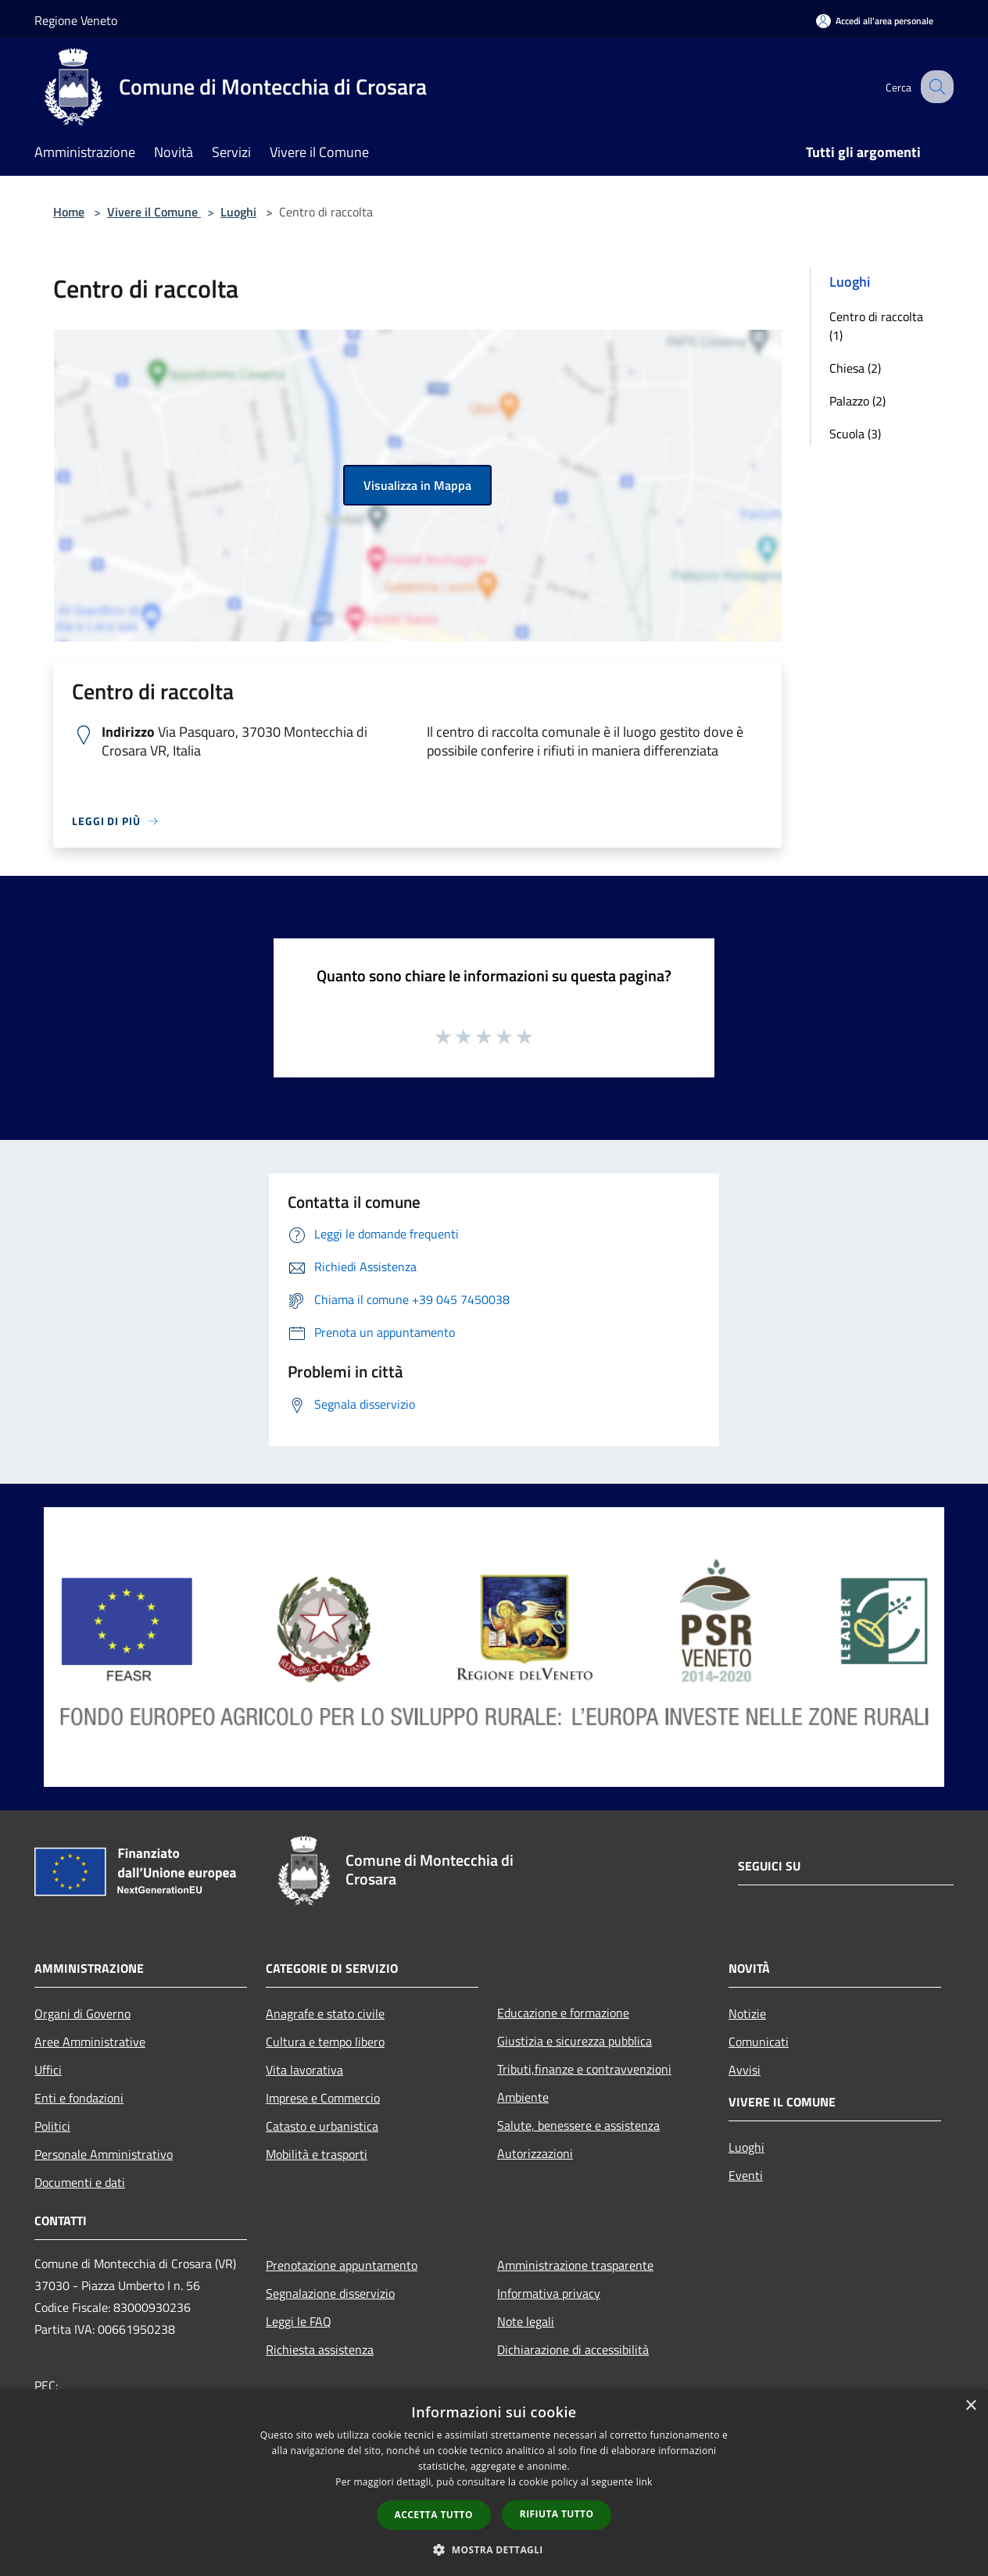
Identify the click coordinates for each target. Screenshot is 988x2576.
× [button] (970, 2406)
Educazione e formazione (563, 2012)
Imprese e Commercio (323, 2097)
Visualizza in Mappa (417, 485)
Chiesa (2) (855, 368)
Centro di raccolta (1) (876, 326)
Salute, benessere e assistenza (578, 2125)
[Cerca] (935, 86)
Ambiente (523, 2097)
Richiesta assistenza (320, 2349)
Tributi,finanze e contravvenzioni (584, 2069)
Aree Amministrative (89, 2041)
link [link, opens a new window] (644, 2481)
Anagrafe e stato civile (325, 2013)
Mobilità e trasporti (316, 2154)
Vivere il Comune (154, 211)
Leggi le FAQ (298, 2321)
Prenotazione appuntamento (341, 2265)
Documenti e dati (79, 2182)
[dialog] (494, 2482)
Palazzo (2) (857, 400)
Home (68, 211)
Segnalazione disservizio (330, 2293)
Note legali (525, 2321)
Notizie (747, 2013)
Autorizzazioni (535, 2153)
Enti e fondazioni (78, 2097)
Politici (52, 2126)
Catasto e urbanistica (322, 2126)
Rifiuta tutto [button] (557, 2514)
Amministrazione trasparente (575, 2265)
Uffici (48, 2069)
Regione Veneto (75, 20)
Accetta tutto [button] (434, 2514)
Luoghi (238, 211)
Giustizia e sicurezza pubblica (574, 2040)
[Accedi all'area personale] (875, 20)
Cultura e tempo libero (325, 2041)
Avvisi (744, 2069)
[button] (494, 2549)
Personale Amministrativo (103, 2154)
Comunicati (758, 2041)
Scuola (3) (855, 433)
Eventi (745, 2175)
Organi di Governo (82, 2013)
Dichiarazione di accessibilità (573, 2349)
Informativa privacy (548, 2293)
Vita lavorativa (304, 2069)
